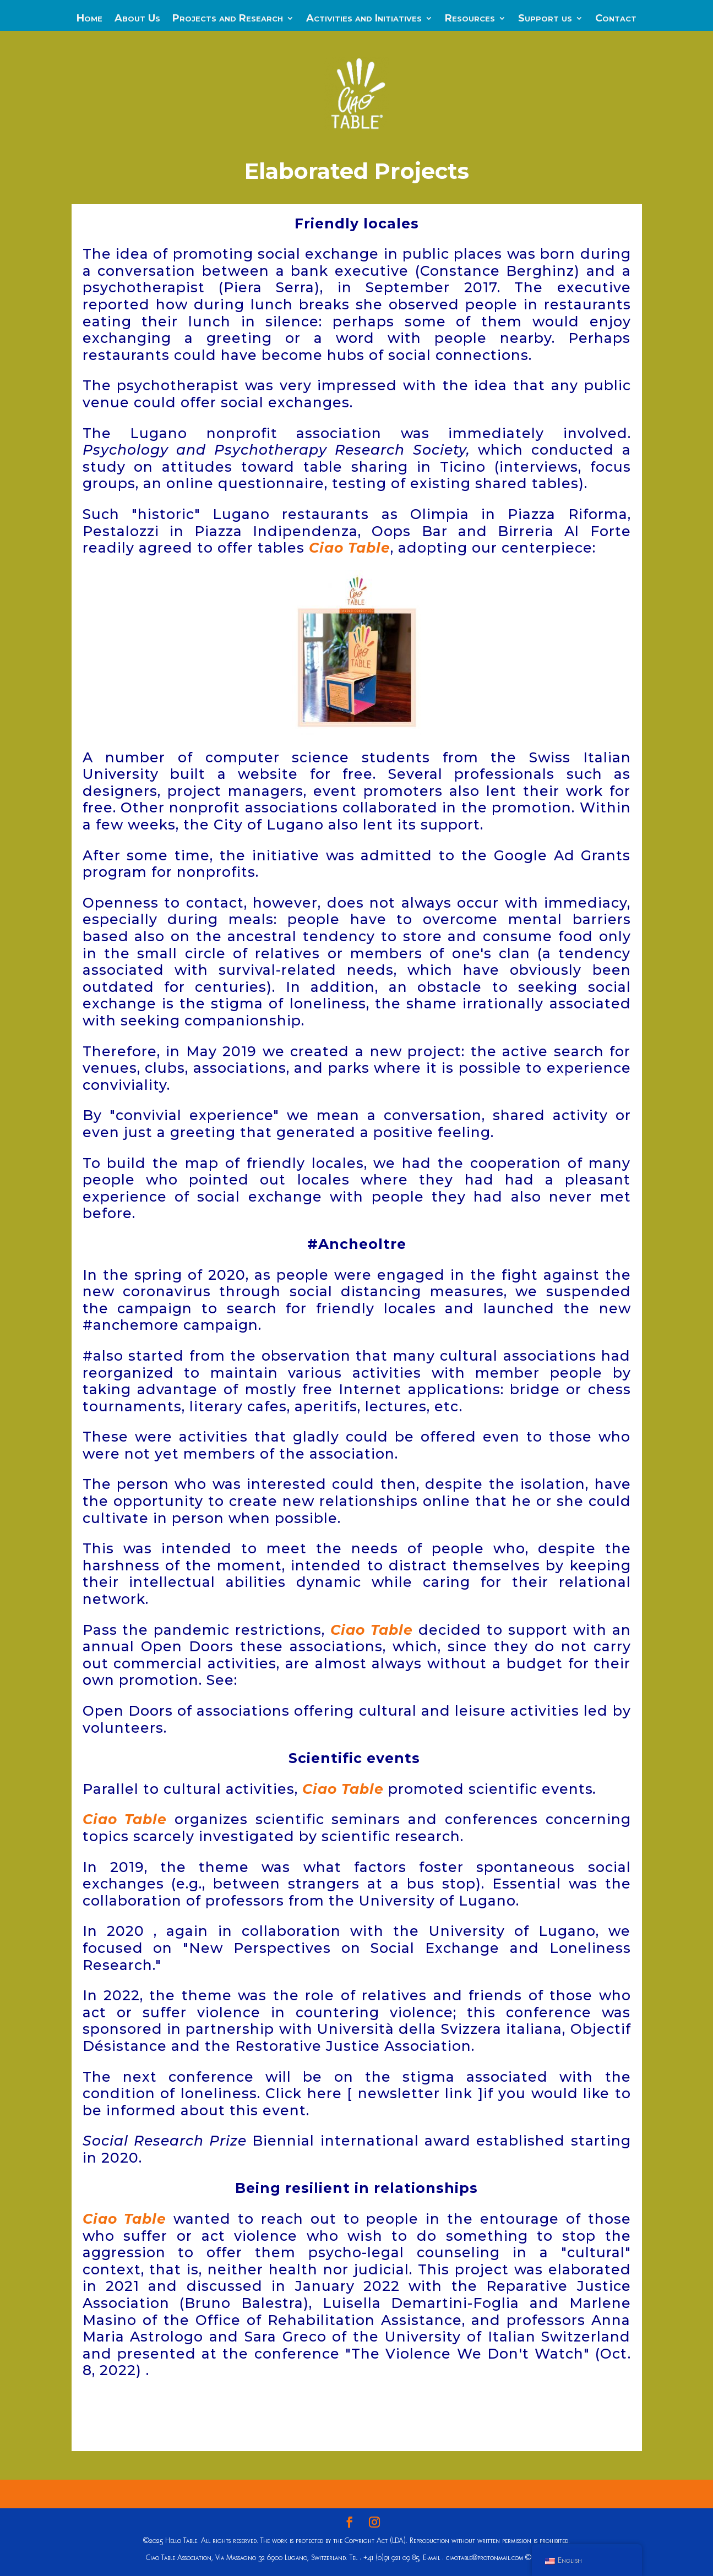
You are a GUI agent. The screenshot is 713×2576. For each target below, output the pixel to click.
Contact (615, 19)
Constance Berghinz (497, 271)
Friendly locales (357, 223)
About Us (137, 19)
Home (89, 19)
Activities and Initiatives (364, 19)
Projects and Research (227, 19)
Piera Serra (269, 287)
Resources (470, 19)
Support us (545, 19)
